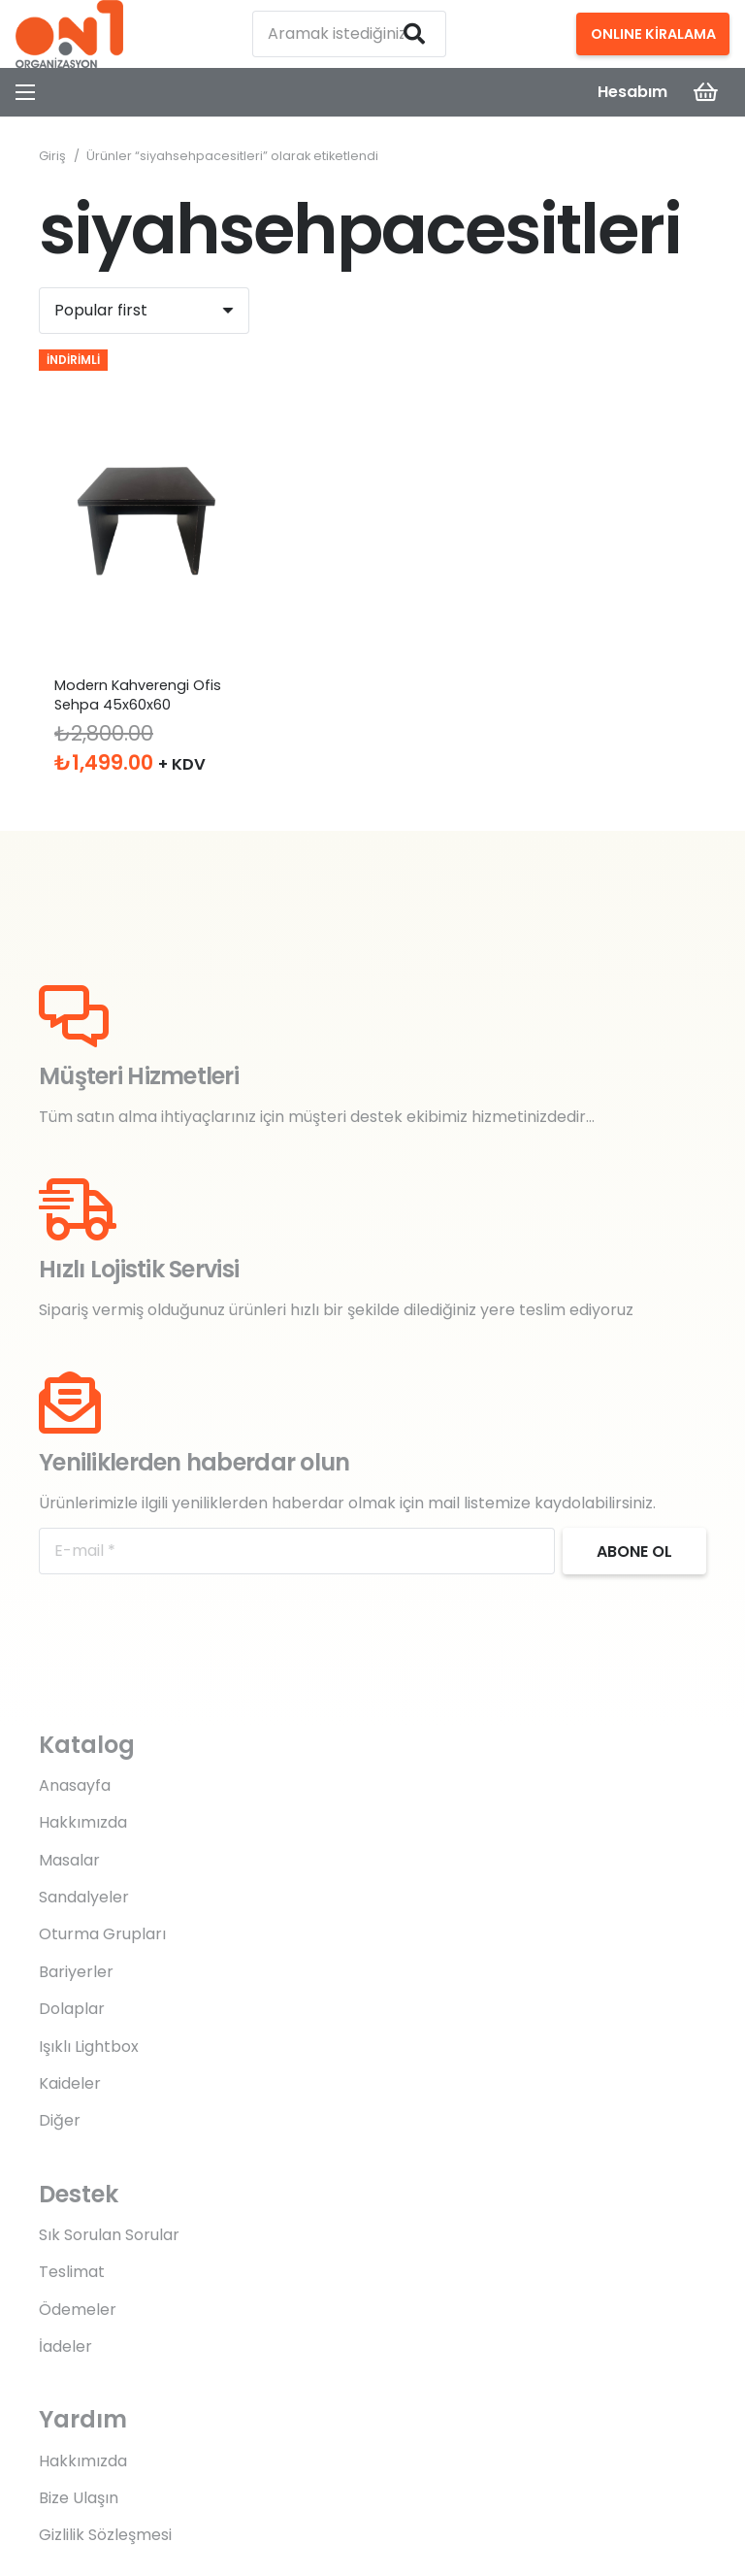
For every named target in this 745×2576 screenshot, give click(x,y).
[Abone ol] (634, 1551)
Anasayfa (75, 1785)
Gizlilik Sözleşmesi (105, 2535)
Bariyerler (76, 1972)
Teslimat (72, 2272)
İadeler (65, 2346)
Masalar (69, 1860)
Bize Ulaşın (78, 2498)
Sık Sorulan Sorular (109, 2235)
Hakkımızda (83, 1822)
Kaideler (70, 2083)
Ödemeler (77, 2309)
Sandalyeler (84, 1897)
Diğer (60, 2120)
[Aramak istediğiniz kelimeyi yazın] (349, 34)
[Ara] (414, 34)
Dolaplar (72, 2009)
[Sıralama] (144, 310)
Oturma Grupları (102, 1934)
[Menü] (25, 92)
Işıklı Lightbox (89, 2046)
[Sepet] (706, 92)
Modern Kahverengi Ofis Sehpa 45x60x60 (137, 695)
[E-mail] (297, 1551)
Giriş (52, 156)
